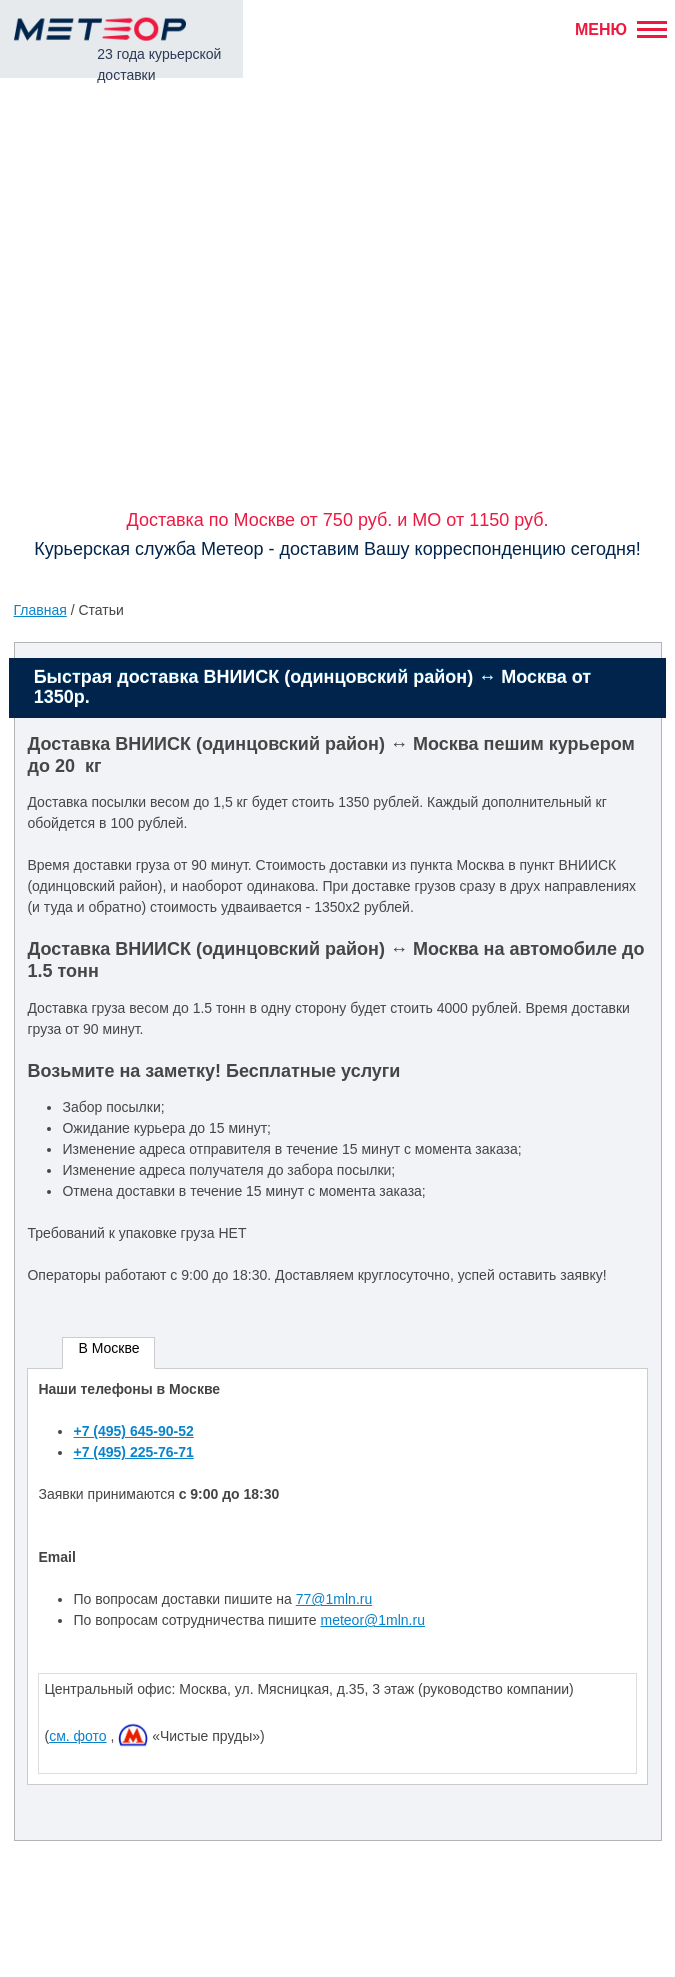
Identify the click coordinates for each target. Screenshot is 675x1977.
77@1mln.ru (334, 1599)
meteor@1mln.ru (372, 1620)
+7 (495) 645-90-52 (133, 1431)
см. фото (77, 1736)
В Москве (108, 1348)
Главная (40, 610)
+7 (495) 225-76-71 (133, 1452)
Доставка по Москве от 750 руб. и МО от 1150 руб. (337, 520)
